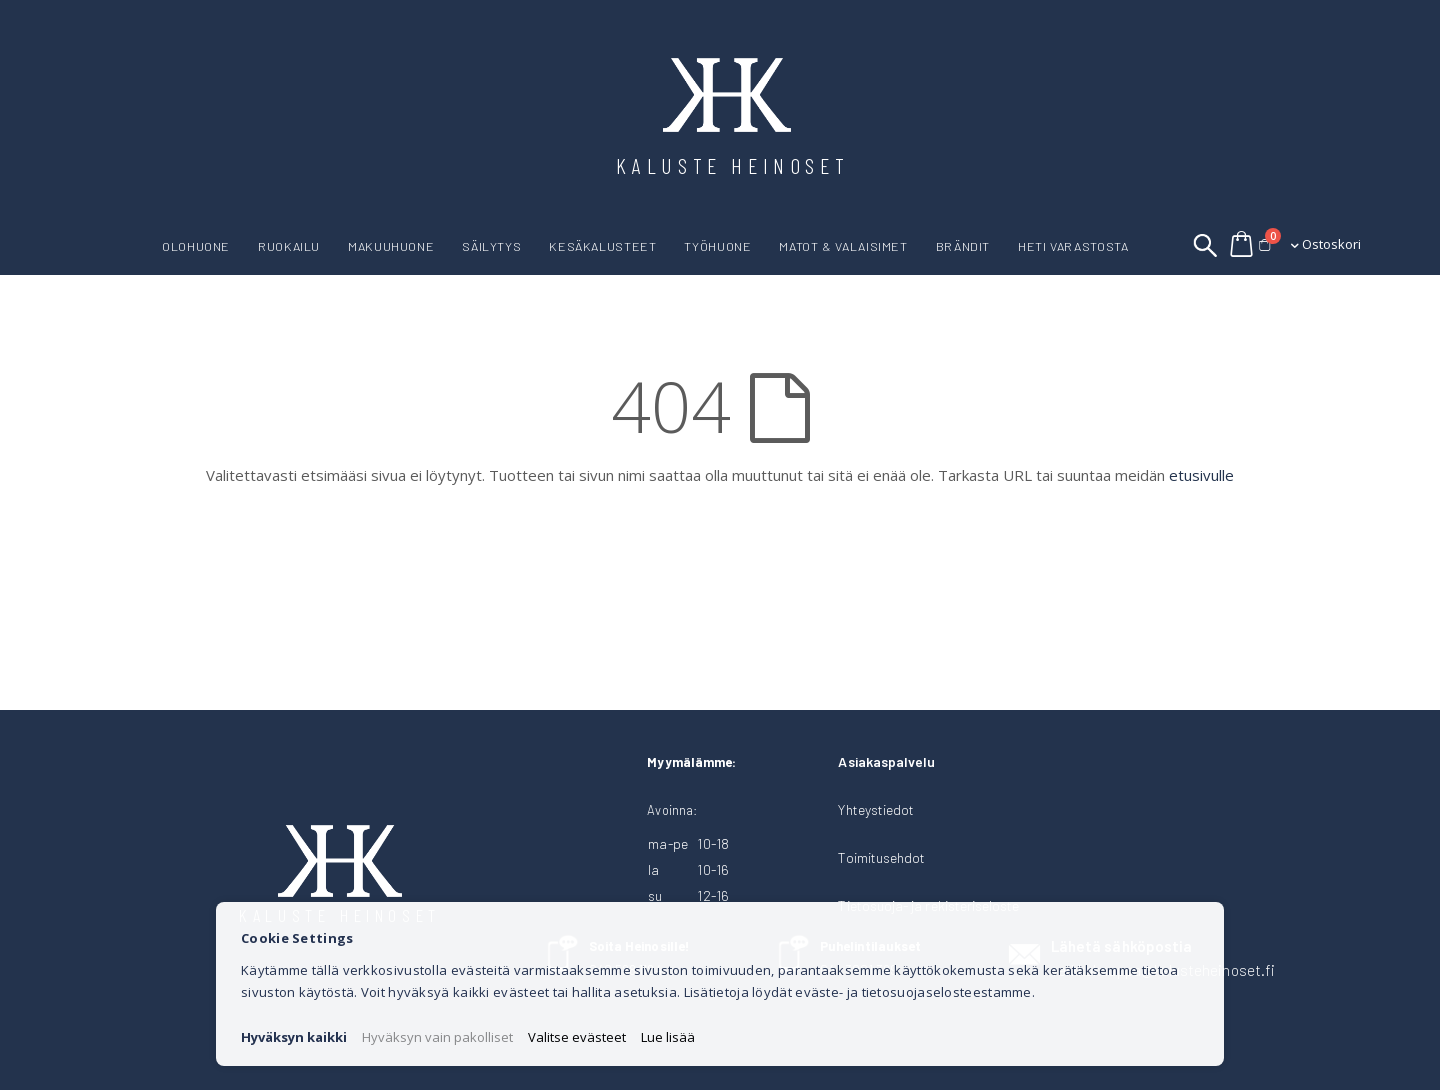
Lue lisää (668, 1037)
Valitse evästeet (577, 1037)
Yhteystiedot (876, 809)
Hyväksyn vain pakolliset (437, 1037)
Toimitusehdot (881, 857)
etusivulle (1201, 475)
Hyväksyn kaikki (294, 1037)
